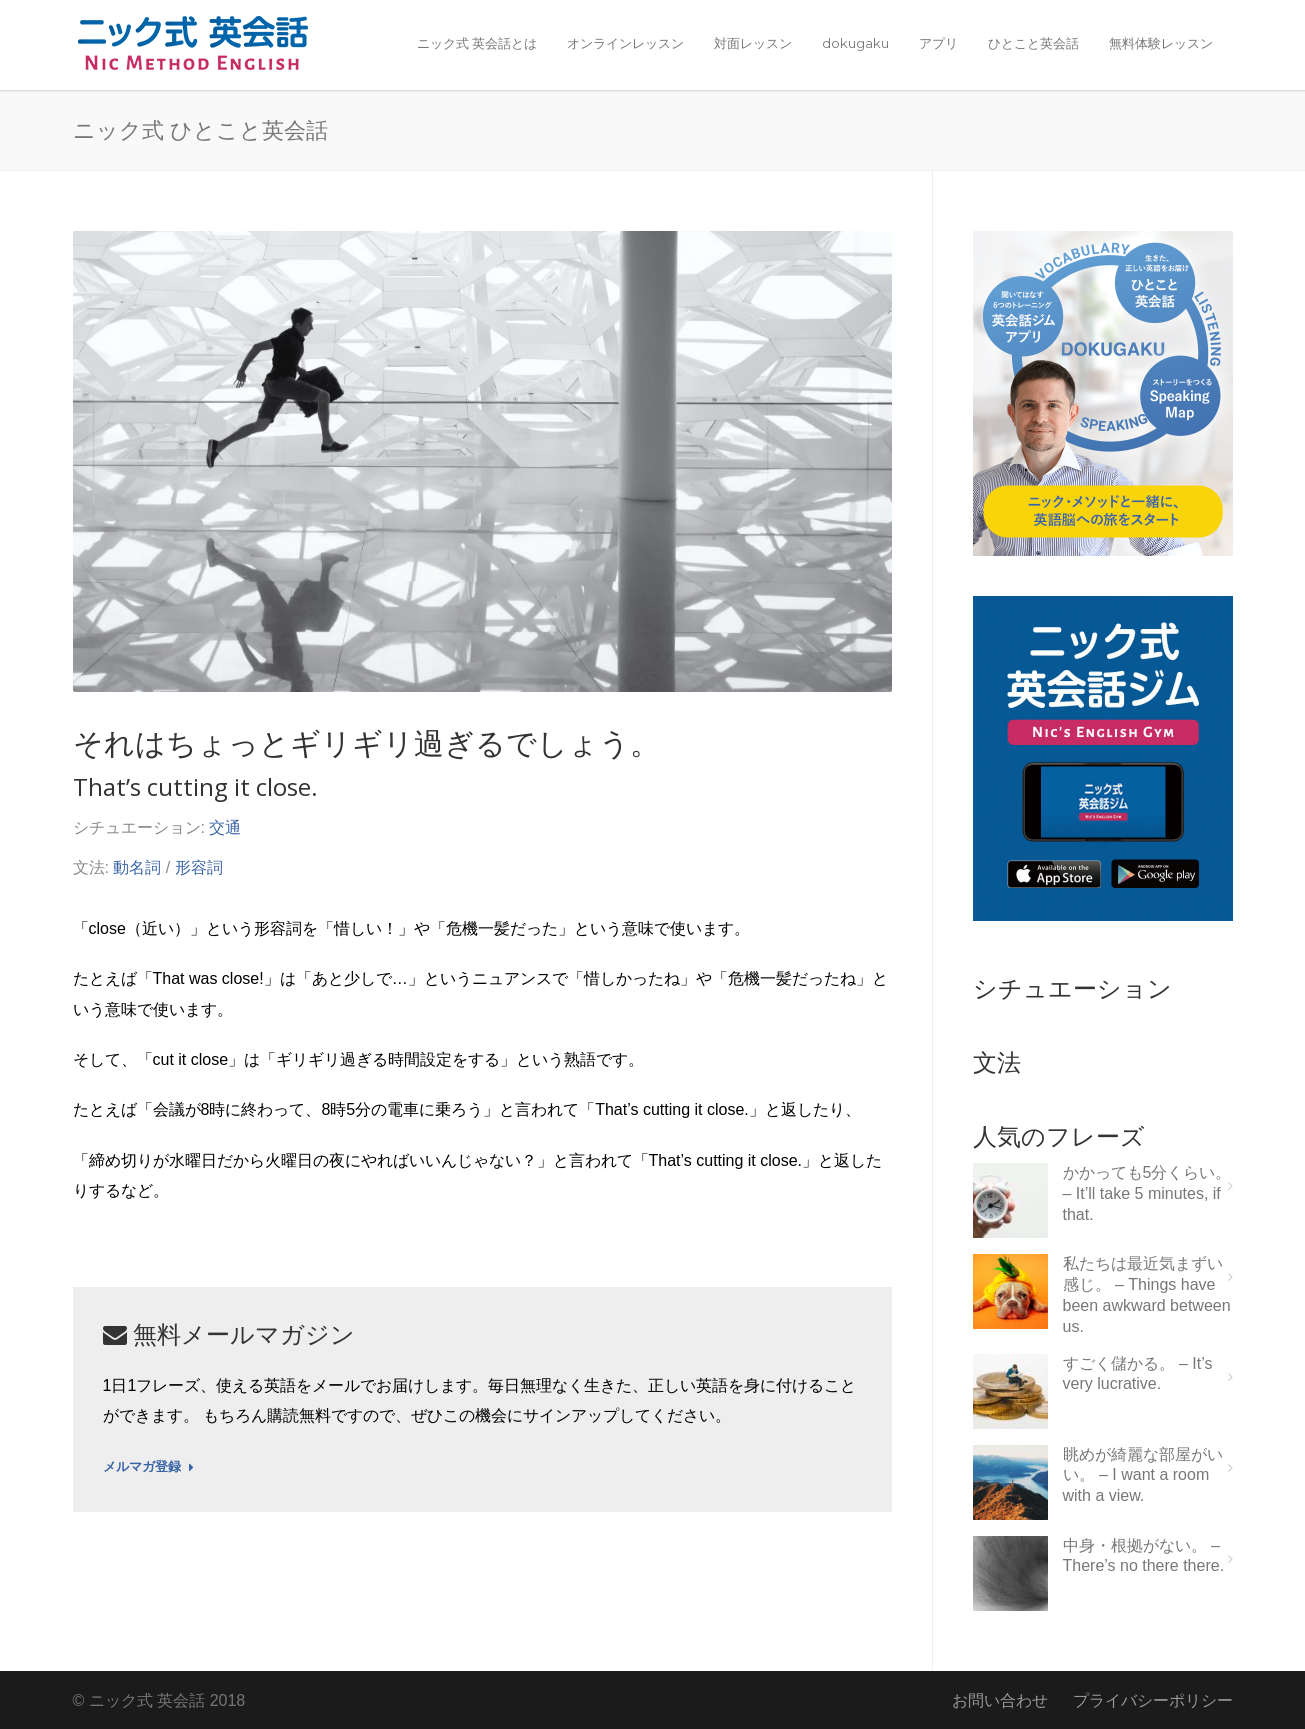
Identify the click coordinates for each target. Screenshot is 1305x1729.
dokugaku (855, 43)
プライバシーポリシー (1153, 1700)
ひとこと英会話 (1033, 43)
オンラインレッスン (625, 43)
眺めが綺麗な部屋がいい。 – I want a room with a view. (1143, 1475)
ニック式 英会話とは (477, 43)
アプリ (938, 43)
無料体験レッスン (1161, 43)
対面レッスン (753, 43)
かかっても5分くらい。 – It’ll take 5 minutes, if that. (1147, 1193)
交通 (225, 827)
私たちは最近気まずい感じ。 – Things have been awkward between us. (1147, 1294)
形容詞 (199, 867)
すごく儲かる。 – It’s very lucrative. (1138, 1374)
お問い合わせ (1000, 1700)
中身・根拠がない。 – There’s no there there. (1144, 1556)
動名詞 (137, 867)
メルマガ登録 (148, 1467)
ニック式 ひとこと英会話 (200, 129)
